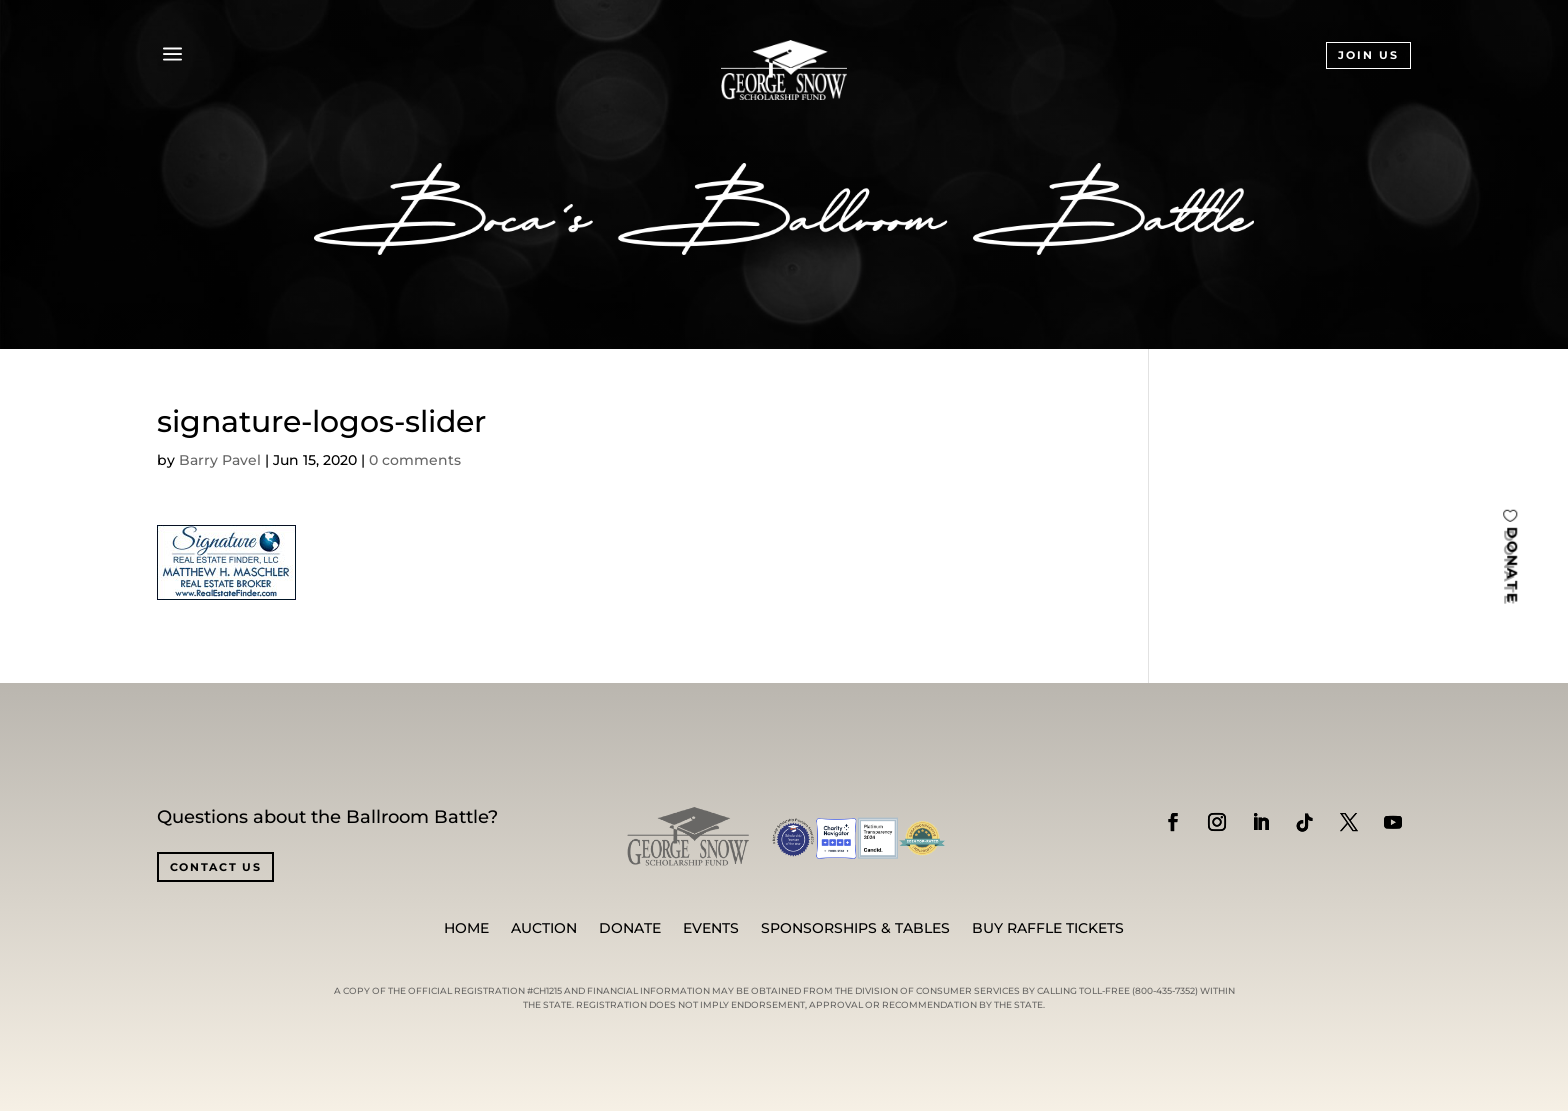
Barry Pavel (220, 460)
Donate (630, 929)
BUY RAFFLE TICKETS (1048, 929)
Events (711, 929)
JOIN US (1368, 55)
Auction (544, 929)
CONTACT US (216, 867)
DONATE (1512, 564)
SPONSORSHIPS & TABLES (855, 929)
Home (466, 929)
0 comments (415, 460)
